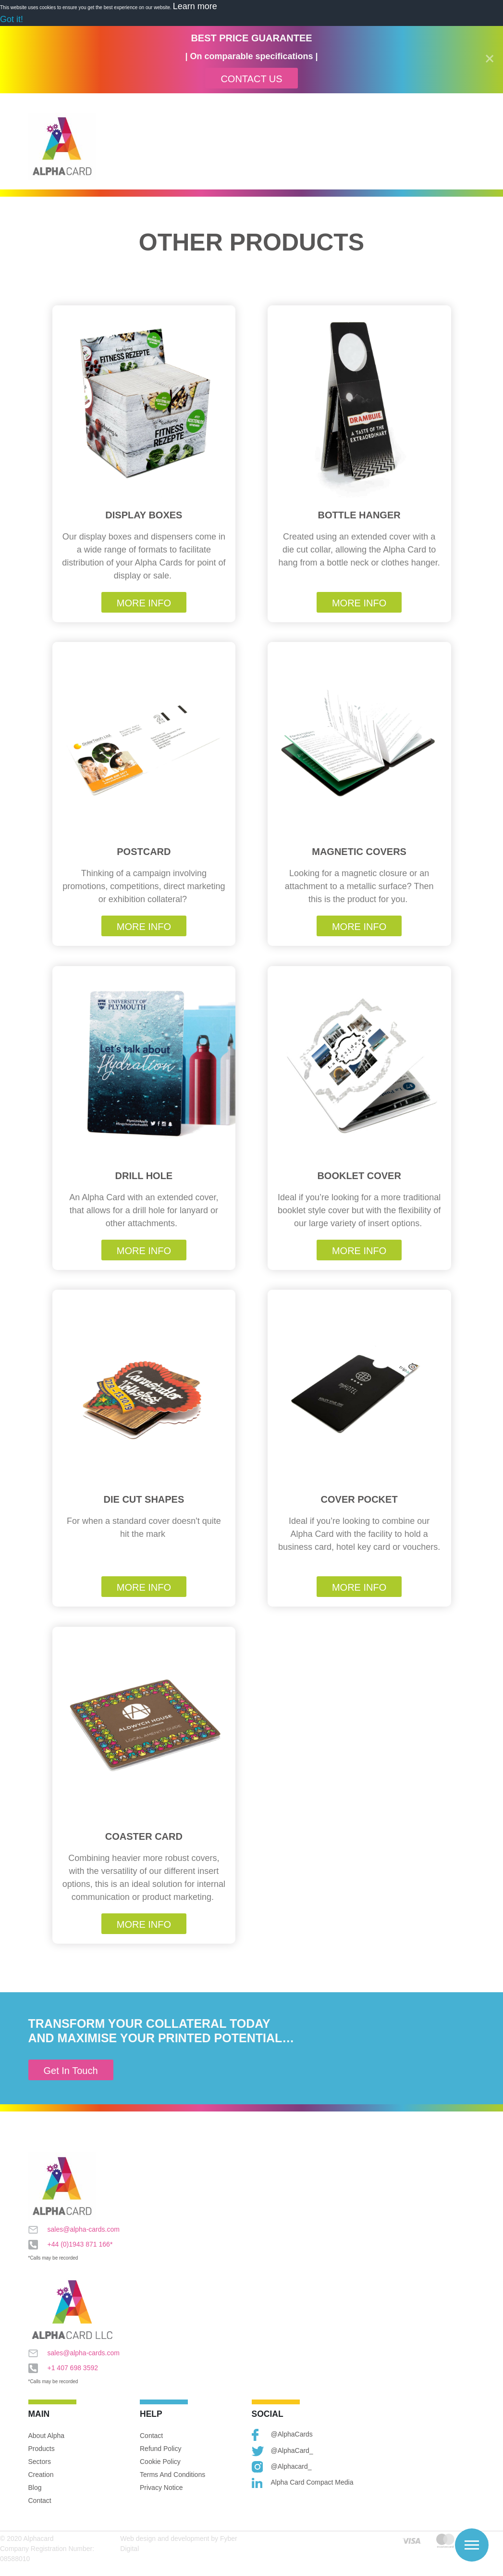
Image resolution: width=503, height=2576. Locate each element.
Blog (35, 2487)
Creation (41, 2474)
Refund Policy (160, 2448)
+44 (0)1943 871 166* (70, 2244)
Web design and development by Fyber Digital (178, 2543)
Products (41, 2448)
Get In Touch (71, 2070)
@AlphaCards (282, 2435)
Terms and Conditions (172, 2474)
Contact (39, 2500)
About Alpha (46, 2435)
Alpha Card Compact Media (303, 2482)
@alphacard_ (282, 2467)
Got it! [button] (11, 19)
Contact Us (251, 79)
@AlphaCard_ (282, 2451)
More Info (144, 603)
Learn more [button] (195, 6)
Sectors (39, 2461)
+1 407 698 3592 (63, 2368)
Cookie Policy (160, 2461)
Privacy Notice (161, 2487)
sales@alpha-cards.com (74, 2230)
